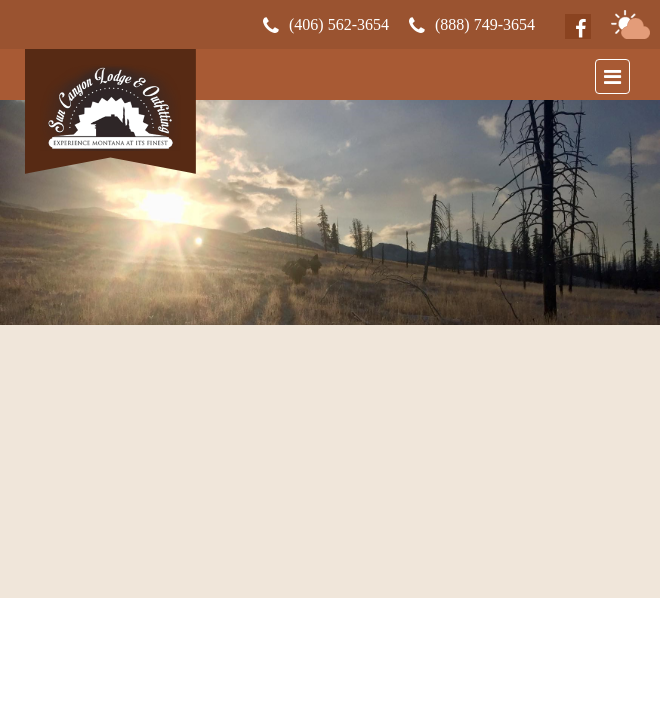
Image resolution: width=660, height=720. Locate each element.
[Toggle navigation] (612, 76)
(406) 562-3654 (339, 25)
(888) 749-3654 (485, 25)
